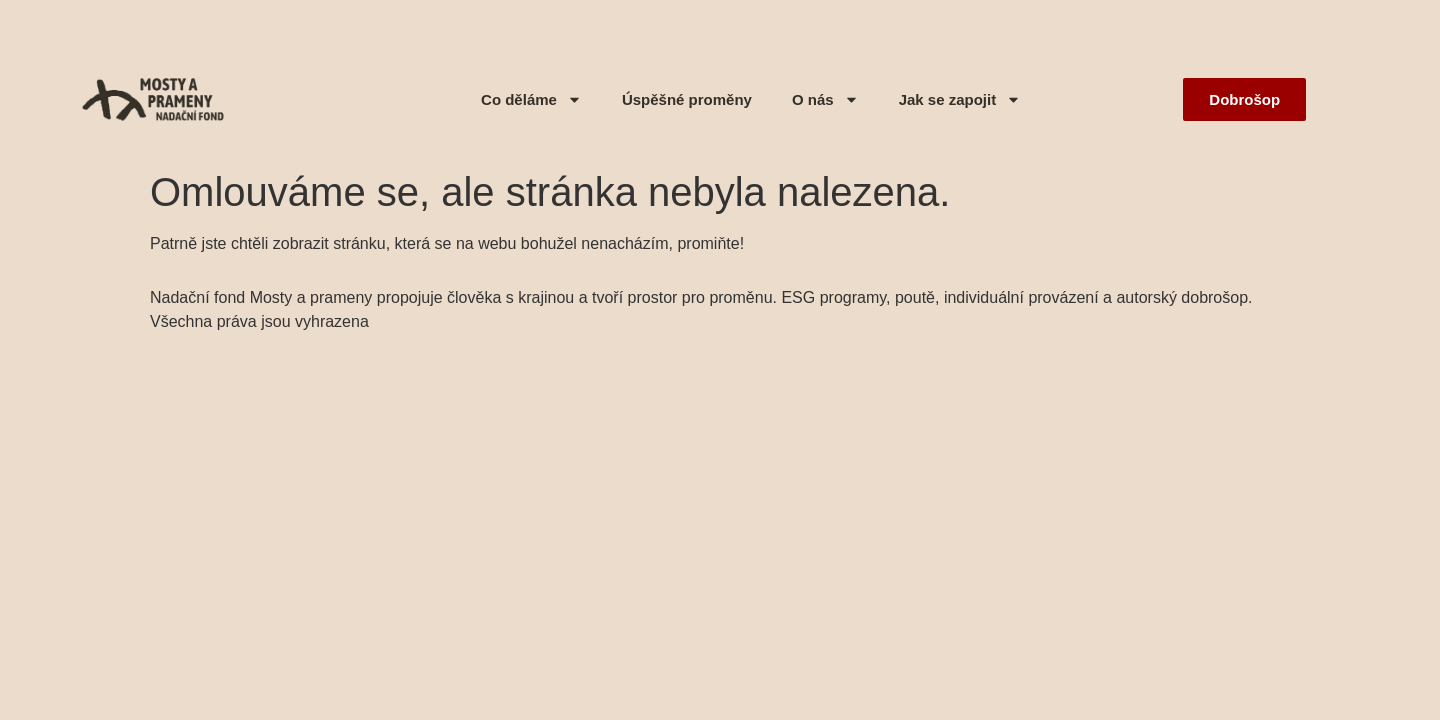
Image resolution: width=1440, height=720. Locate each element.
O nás (825, 99)
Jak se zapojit (960, 99)
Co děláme (531, 99)
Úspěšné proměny (687, 99)
